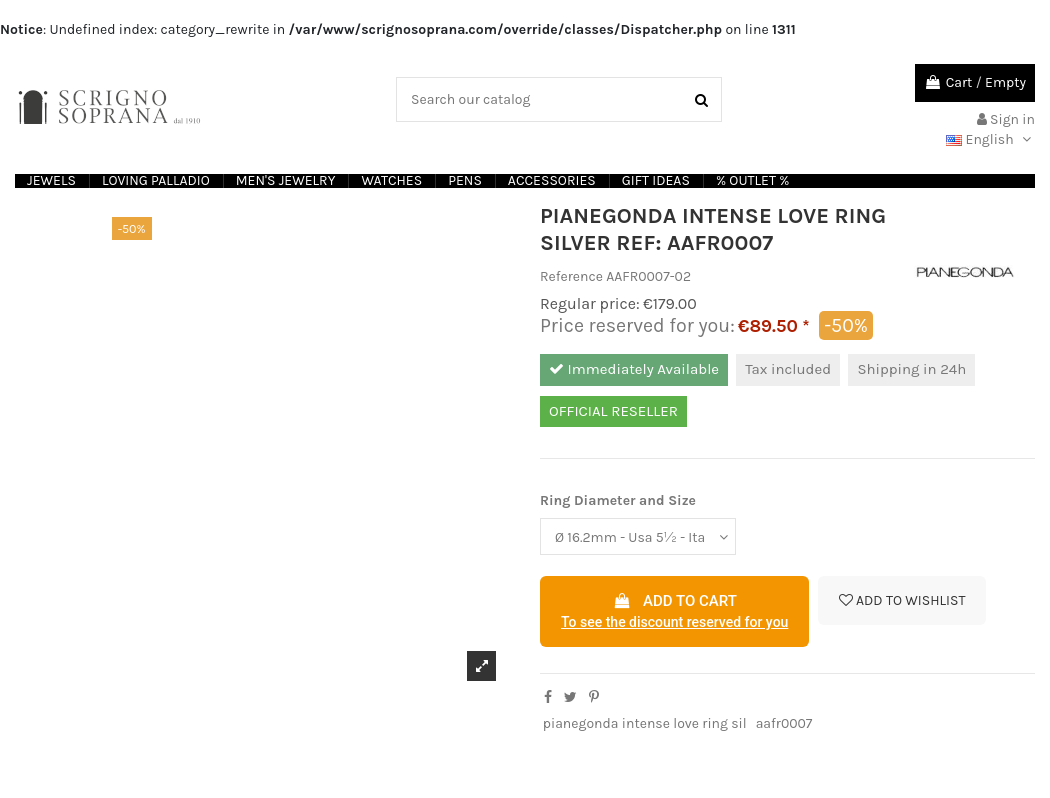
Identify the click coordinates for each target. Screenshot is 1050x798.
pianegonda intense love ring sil (645, 723)
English (990, 139)
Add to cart (674, 613)
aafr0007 (784, 723)
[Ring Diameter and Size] (638, 536)
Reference (571, 276)
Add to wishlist (902, 600)
